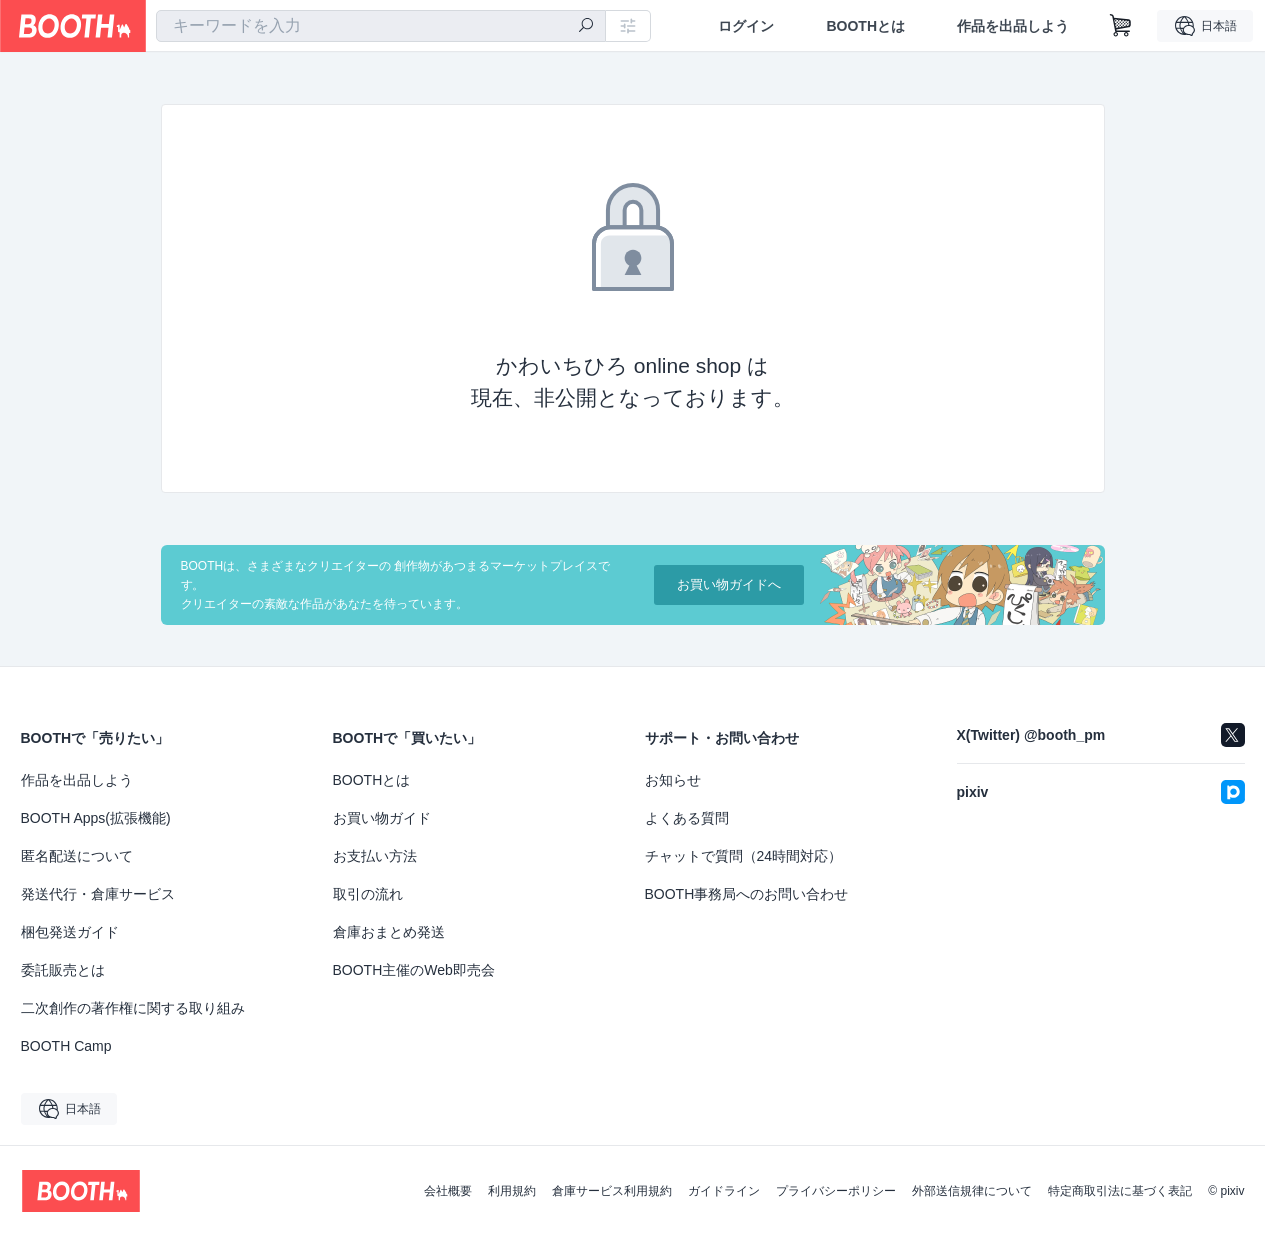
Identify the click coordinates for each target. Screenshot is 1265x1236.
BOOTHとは (865, 26)
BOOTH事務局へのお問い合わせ (747, 894)
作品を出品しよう (1013, 26)
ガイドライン (724, 1191)
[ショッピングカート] (1121, 26)
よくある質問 (687, 818)
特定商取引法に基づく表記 (1120, 1191)
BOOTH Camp (66, 1046)
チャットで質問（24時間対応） (744, 856)
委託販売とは (63, 970)
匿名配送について (77, 856)
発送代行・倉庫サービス (98, 894)
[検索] (586, 27)
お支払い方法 (375, 856)
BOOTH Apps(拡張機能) (96, 818)
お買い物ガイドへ (729, 585)
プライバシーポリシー (836, 1191)
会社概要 (448, 1191)
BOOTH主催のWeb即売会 (414, 970)
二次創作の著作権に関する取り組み (133, 1008)
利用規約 (512, 1191)
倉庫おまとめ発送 (389, 932)
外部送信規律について (972, 1191)
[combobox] (381, 26)
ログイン (746, 26)
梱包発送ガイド (70, 932)
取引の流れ (368, 894)
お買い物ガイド (382, 818)
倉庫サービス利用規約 (612, 1191)
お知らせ (673, 780)
